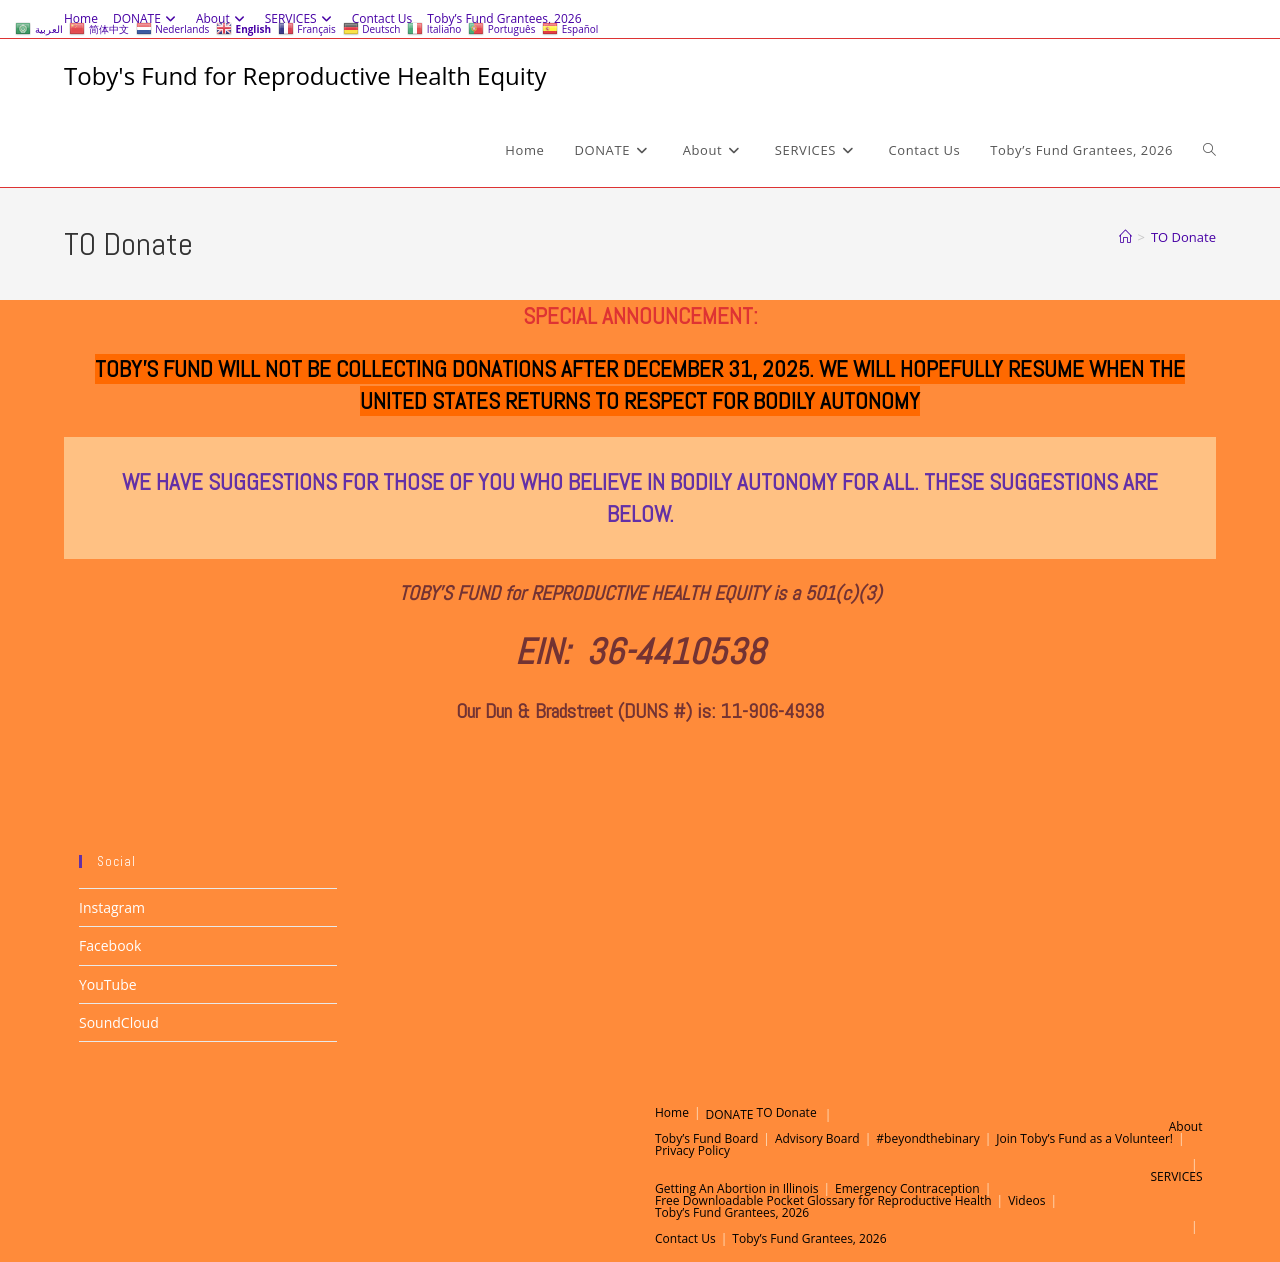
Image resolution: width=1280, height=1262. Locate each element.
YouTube (108, 984)
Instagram (112, 907)
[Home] (1125, 237)
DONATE (730, 1114)
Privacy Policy (692, 1150)
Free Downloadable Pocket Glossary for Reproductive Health (823, 1200)
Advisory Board (817, 1138)
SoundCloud (119, 1022)
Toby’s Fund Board (706, 1138)
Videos (1026, 1200)
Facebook (110, 945)
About (1186, 1126)
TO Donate (1183, 237)
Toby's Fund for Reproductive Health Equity (305, 75)
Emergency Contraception (907, 1188)
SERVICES (1177, 1176)
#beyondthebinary (927, 1138)
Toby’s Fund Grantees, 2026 (732, 1212)
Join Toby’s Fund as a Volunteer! (1084, 1138)
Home (672, 1112)
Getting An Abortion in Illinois (736, 1188)
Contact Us (685, 1238)
